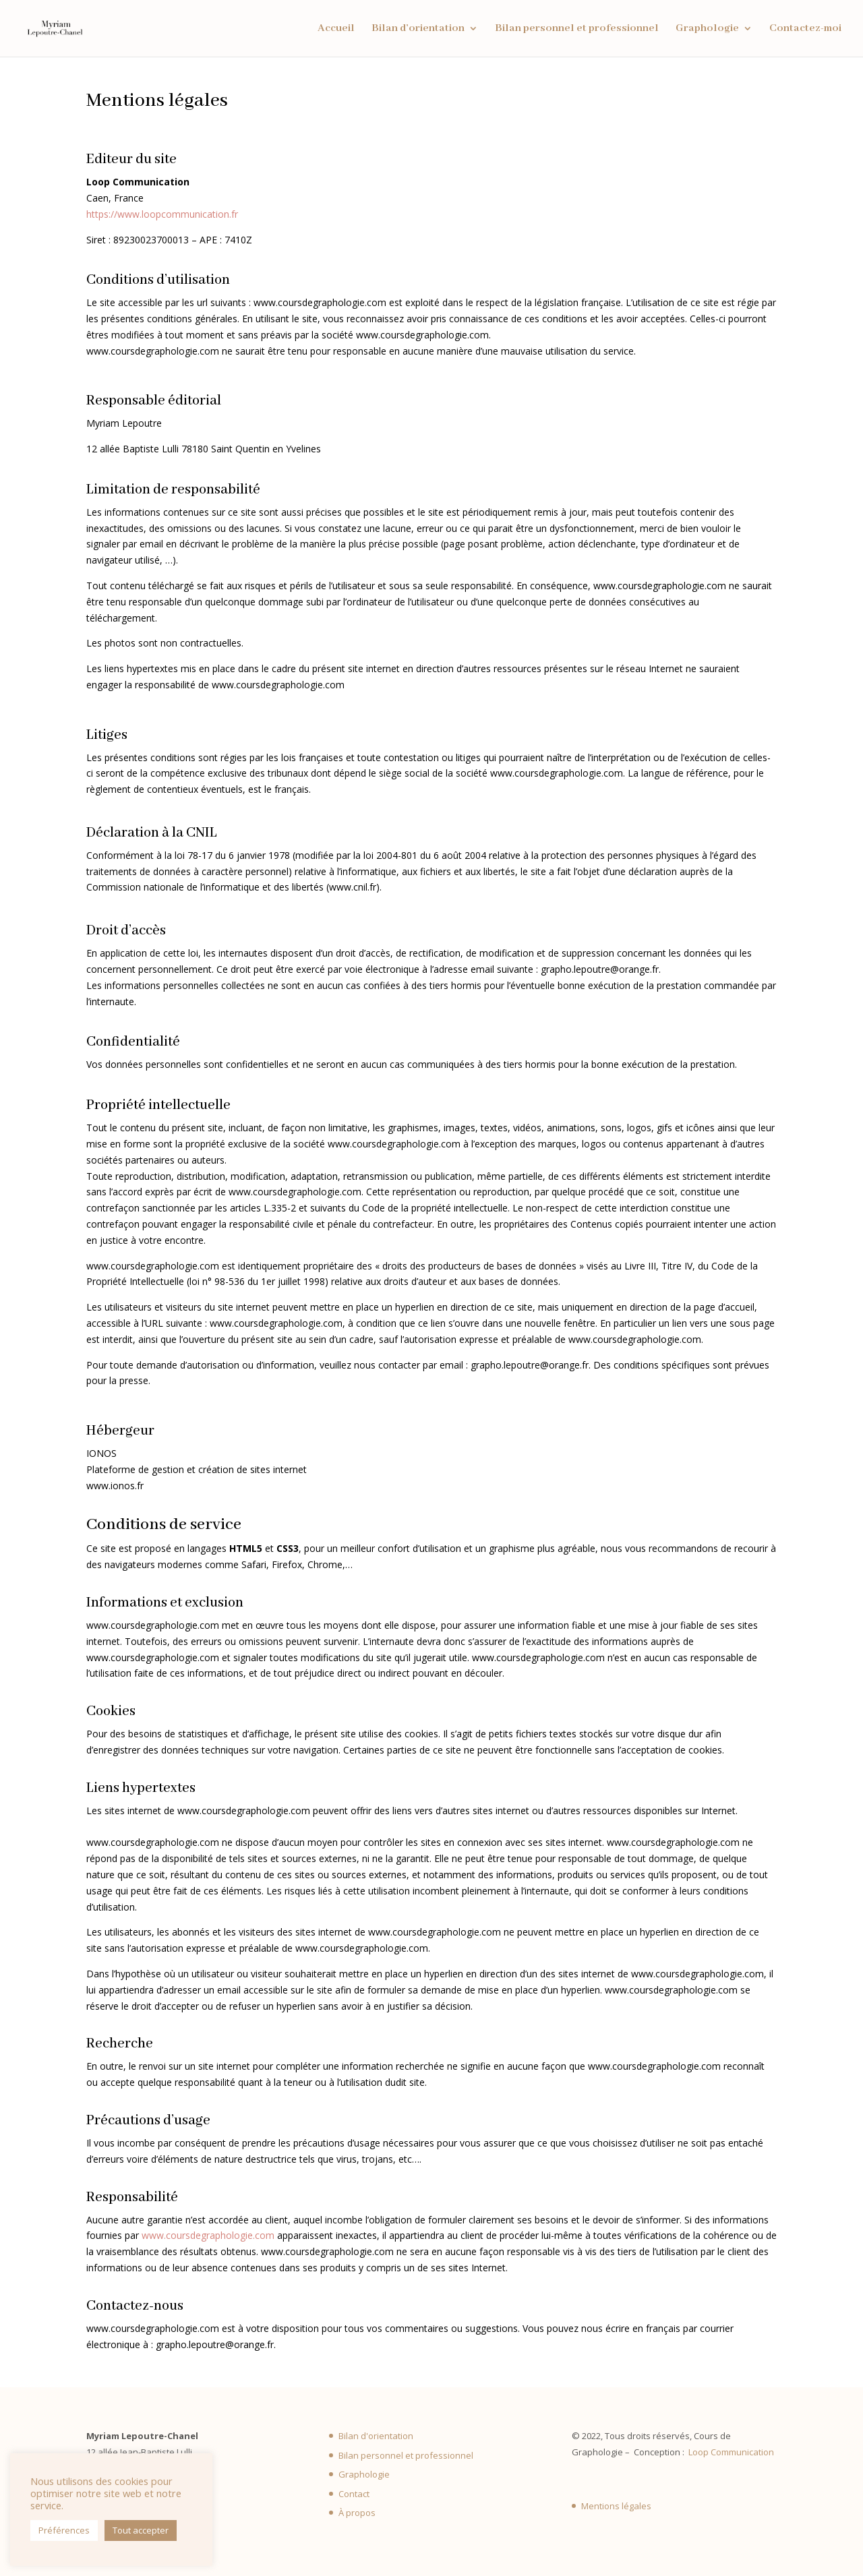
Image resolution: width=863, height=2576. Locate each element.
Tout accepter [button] (141, 2530)
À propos (357, 2513)
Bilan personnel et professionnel (577, 29)
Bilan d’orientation (418, 29)
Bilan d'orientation (375, 2436)
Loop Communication (731, 2452)
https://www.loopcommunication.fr (162, 214)
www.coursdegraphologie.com (208, 2235)
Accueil (336, 29)
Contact (353, 2494)
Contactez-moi (805, 29)
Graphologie (707, 29)
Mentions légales (616, 2506)
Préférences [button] (64, 2530)
